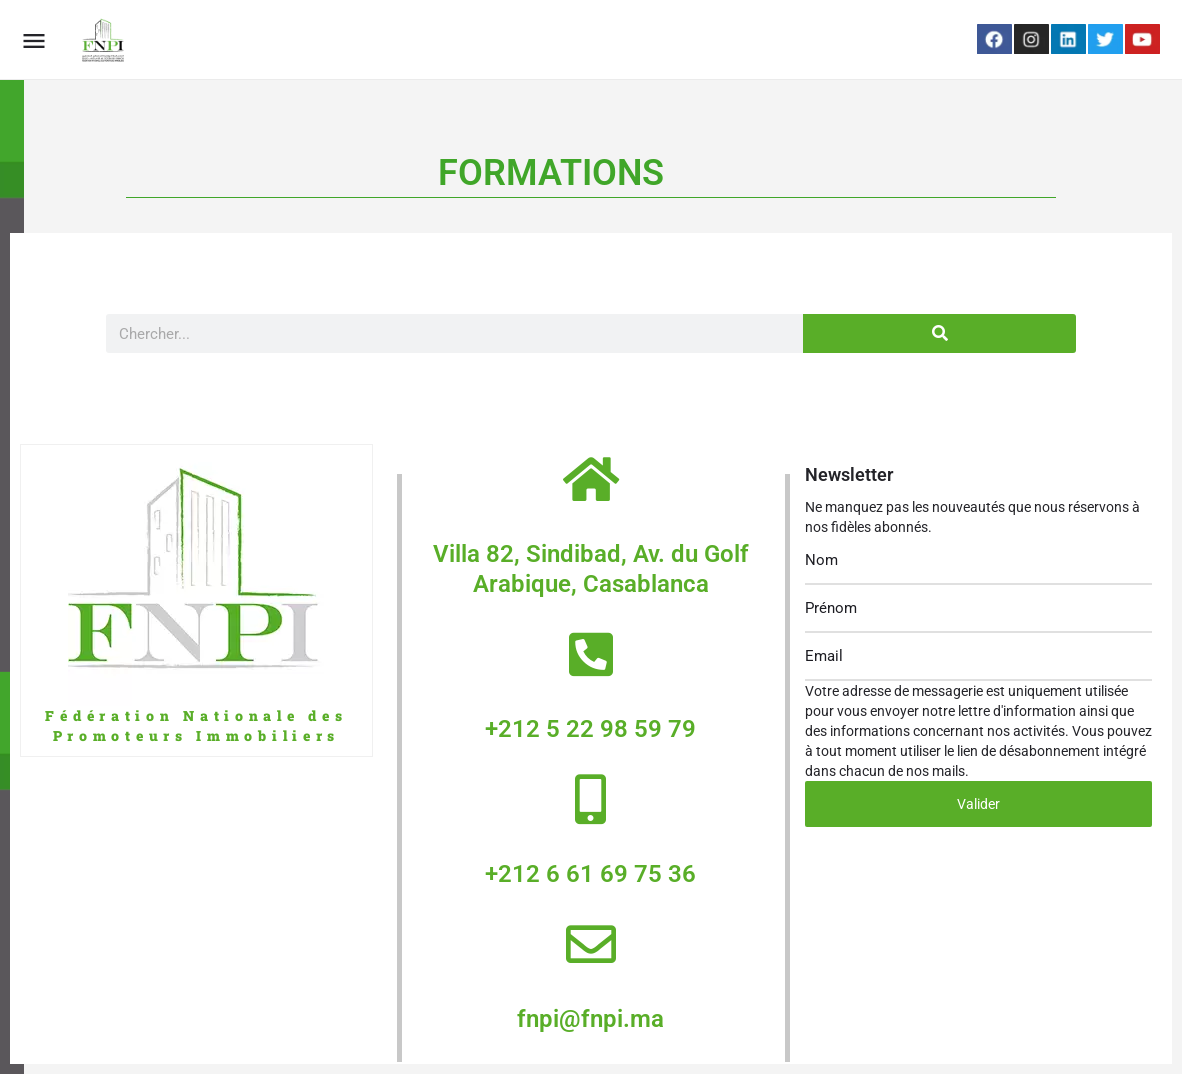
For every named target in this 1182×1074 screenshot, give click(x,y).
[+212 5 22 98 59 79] (591, 654)
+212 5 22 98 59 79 (590, 729)
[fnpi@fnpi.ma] (591, 944)
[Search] (939, 333)
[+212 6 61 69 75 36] (591, 799)
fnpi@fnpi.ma (590, 1019)
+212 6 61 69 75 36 (590, 874)
